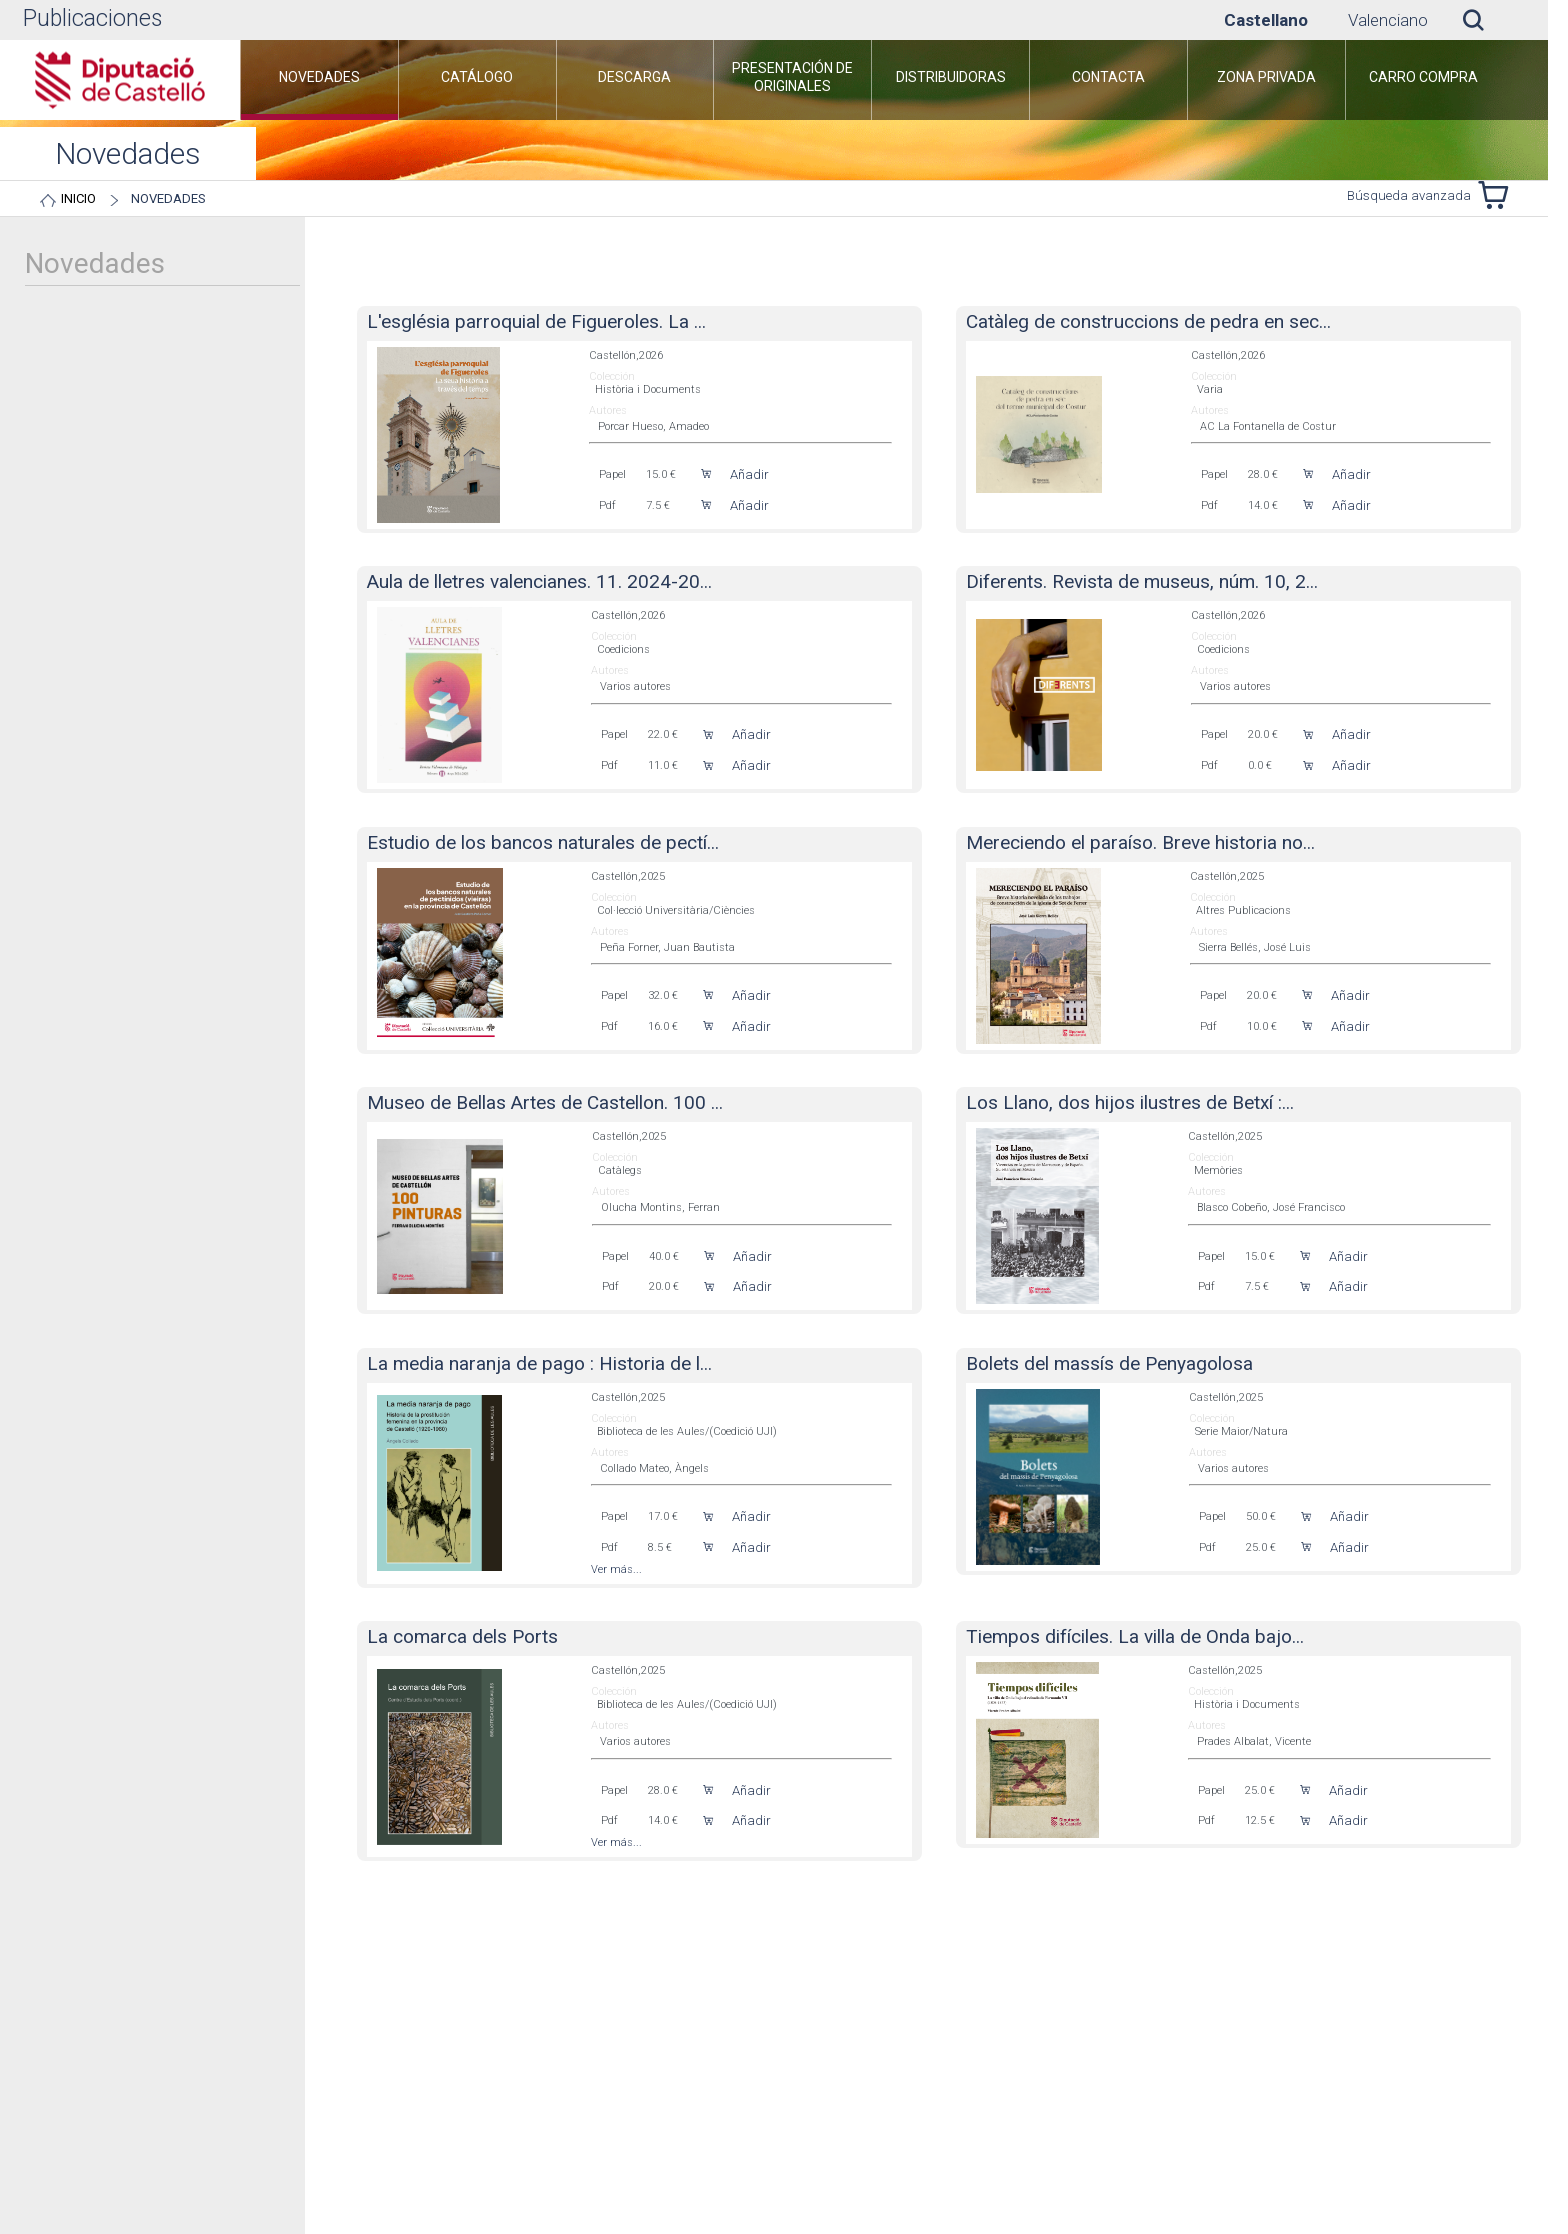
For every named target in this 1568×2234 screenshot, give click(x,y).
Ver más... (616, 1569)
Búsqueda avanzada (1409, 195)
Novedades (168, 198)
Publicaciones (92, 18)
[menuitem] (319, 80)
